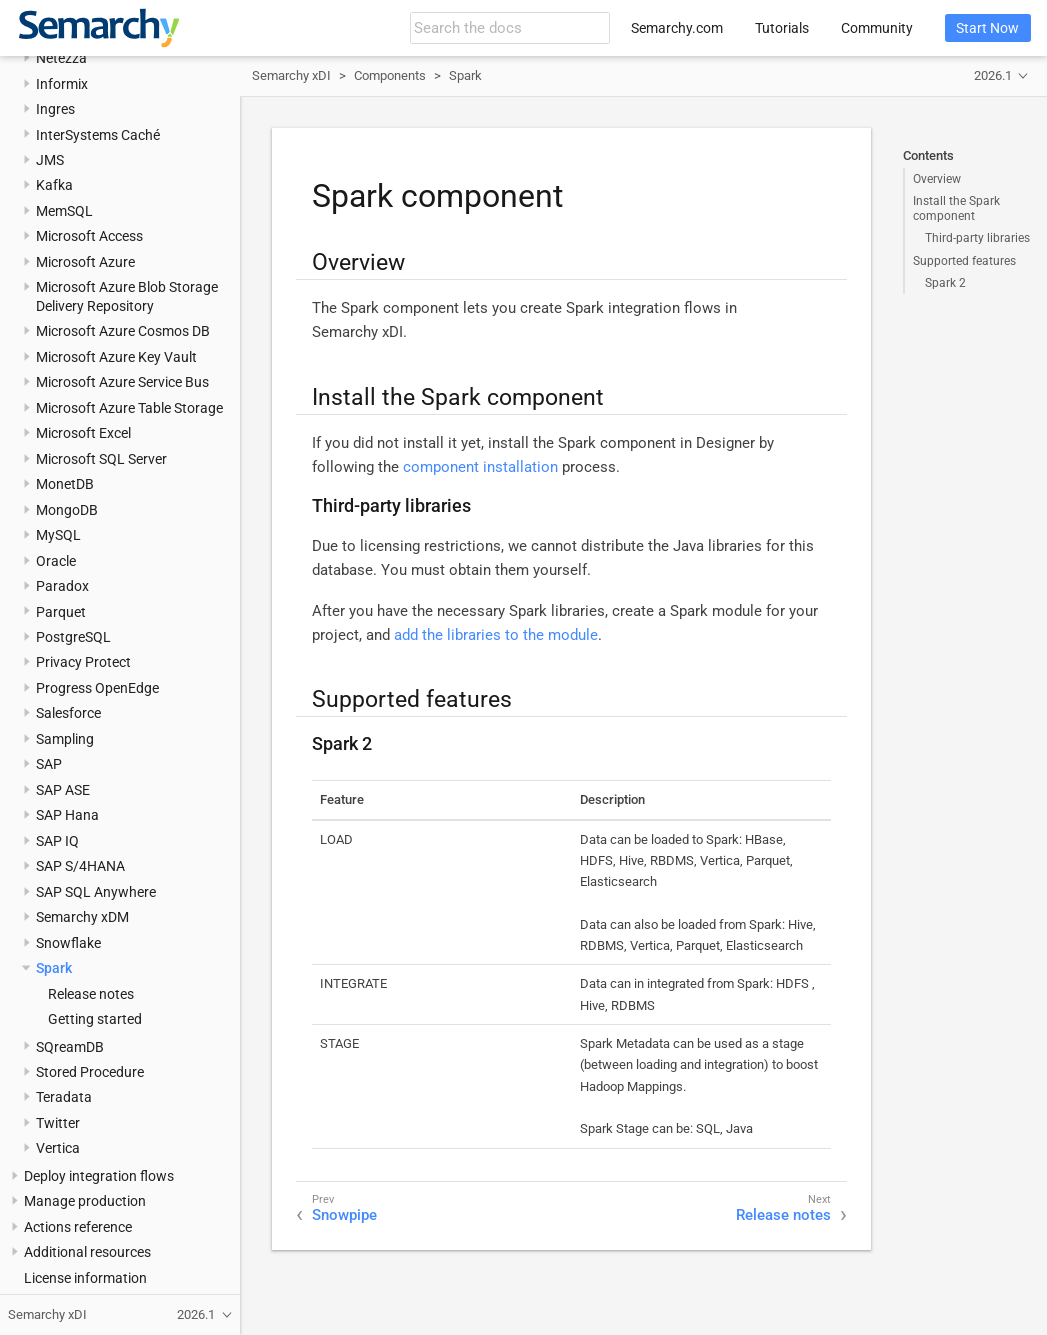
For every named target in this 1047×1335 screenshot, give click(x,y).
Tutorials (782, 28)
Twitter (58, 1123)
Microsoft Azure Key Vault (116, 357)
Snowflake (68, 943)
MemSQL (64, 211)
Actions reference (78, 1227)
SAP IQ (57, 841)
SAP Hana (67, 815)
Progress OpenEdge (97, 688)
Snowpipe (344, 1215)
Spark (54, 968)
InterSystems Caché (98, 135)
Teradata (64, 1097)
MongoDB (67, 510)
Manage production (85, 1201)
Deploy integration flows (99, 1176)
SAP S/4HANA (80, 866)
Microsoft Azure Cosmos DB (123, 331)
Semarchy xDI (291, 75)
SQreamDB (70, 1047)
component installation (480, 467)
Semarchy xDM (82, 917)
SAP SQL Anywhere (96, 892)
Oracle (56, 561)
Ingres (55, 109)
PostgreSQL (73, 637)
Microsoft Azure (85, 262)
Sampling (65, 739)
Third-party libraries (977, 238)
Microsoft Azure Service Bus (122, 382)
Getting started (95, 1019)
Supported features (964, 261)
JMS (50, 160)
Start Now (987, 28)
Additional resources (87, 1252)
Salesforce (68, 713)
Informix (62, 84)
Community (877, 28)
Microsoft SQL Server (101, 459)
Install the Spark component (956, 208)
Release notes (91, 994)
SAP (49, 764)
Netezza (61, 58)
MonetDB (65, 484)
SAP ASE (63, 790)
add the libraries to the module (496, 635)
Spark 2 (945, 283)
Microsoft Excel (83, 433)
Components (390, 75)
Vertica (58, 1148)
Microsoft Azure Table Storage (129, 408)
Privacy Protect (83, 662)
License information (85, 1278)
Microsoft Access (89, 236)
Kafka (54, 185)
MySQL (58, 535)
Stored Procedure (90, 1072)
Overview (937, 179)
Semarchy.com (677, 28)
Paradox (62, 586)
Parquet (61, 612)
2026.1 (993, 75)
